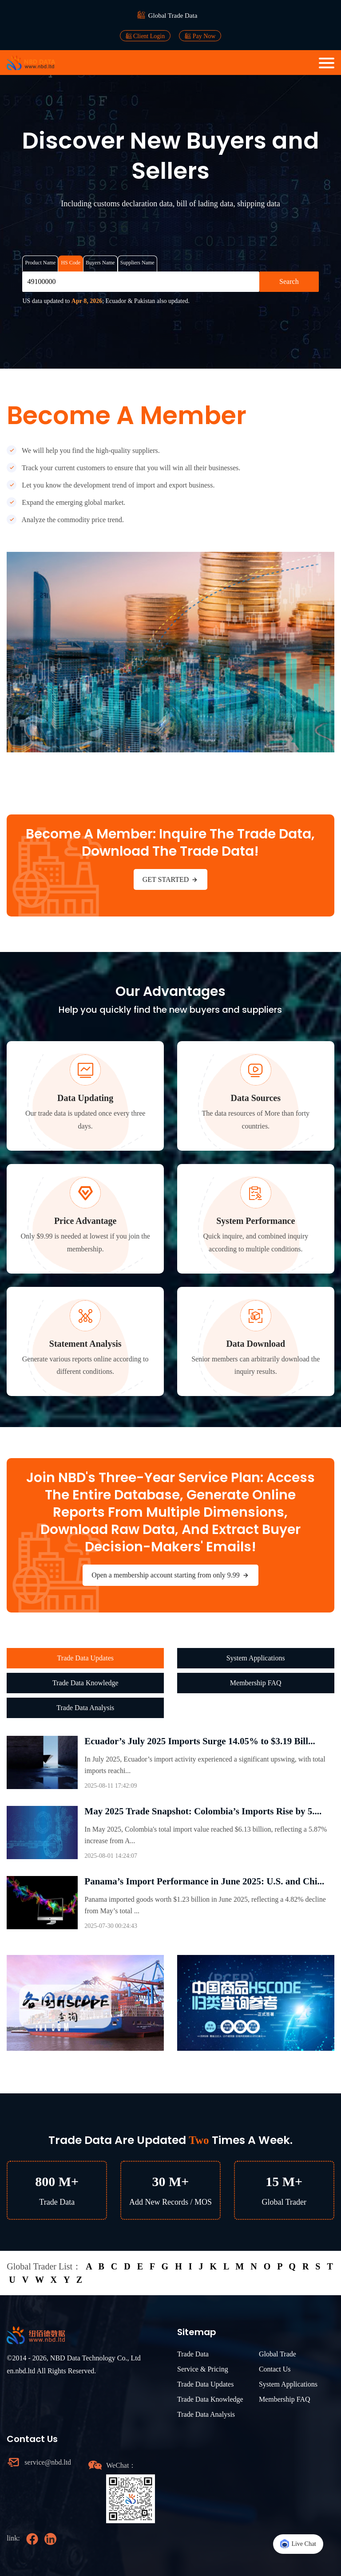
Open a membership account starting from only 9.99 (170, 1575)
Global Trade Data (173, 15)
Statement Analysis (85, 1344)
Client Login (145, 36)
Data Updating (85, 1098)
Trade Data (193, 2354)
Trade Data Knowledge (85, 1683)
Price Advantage (85, 1221)
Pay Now (200, 36)
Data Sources (256, 1098)
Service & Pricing (202, 2369)
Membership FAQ (256, 1683)
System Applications (255, 1658)
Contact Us (275, 2369)
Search (289, 281)
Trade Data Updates (85, 1658)
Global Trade (277, 2354)
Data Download (255, 1344)
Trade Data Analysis (85, 1707)
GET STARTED (171, 880)
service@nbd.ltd (47, 2462)
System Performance (255, 1221)
